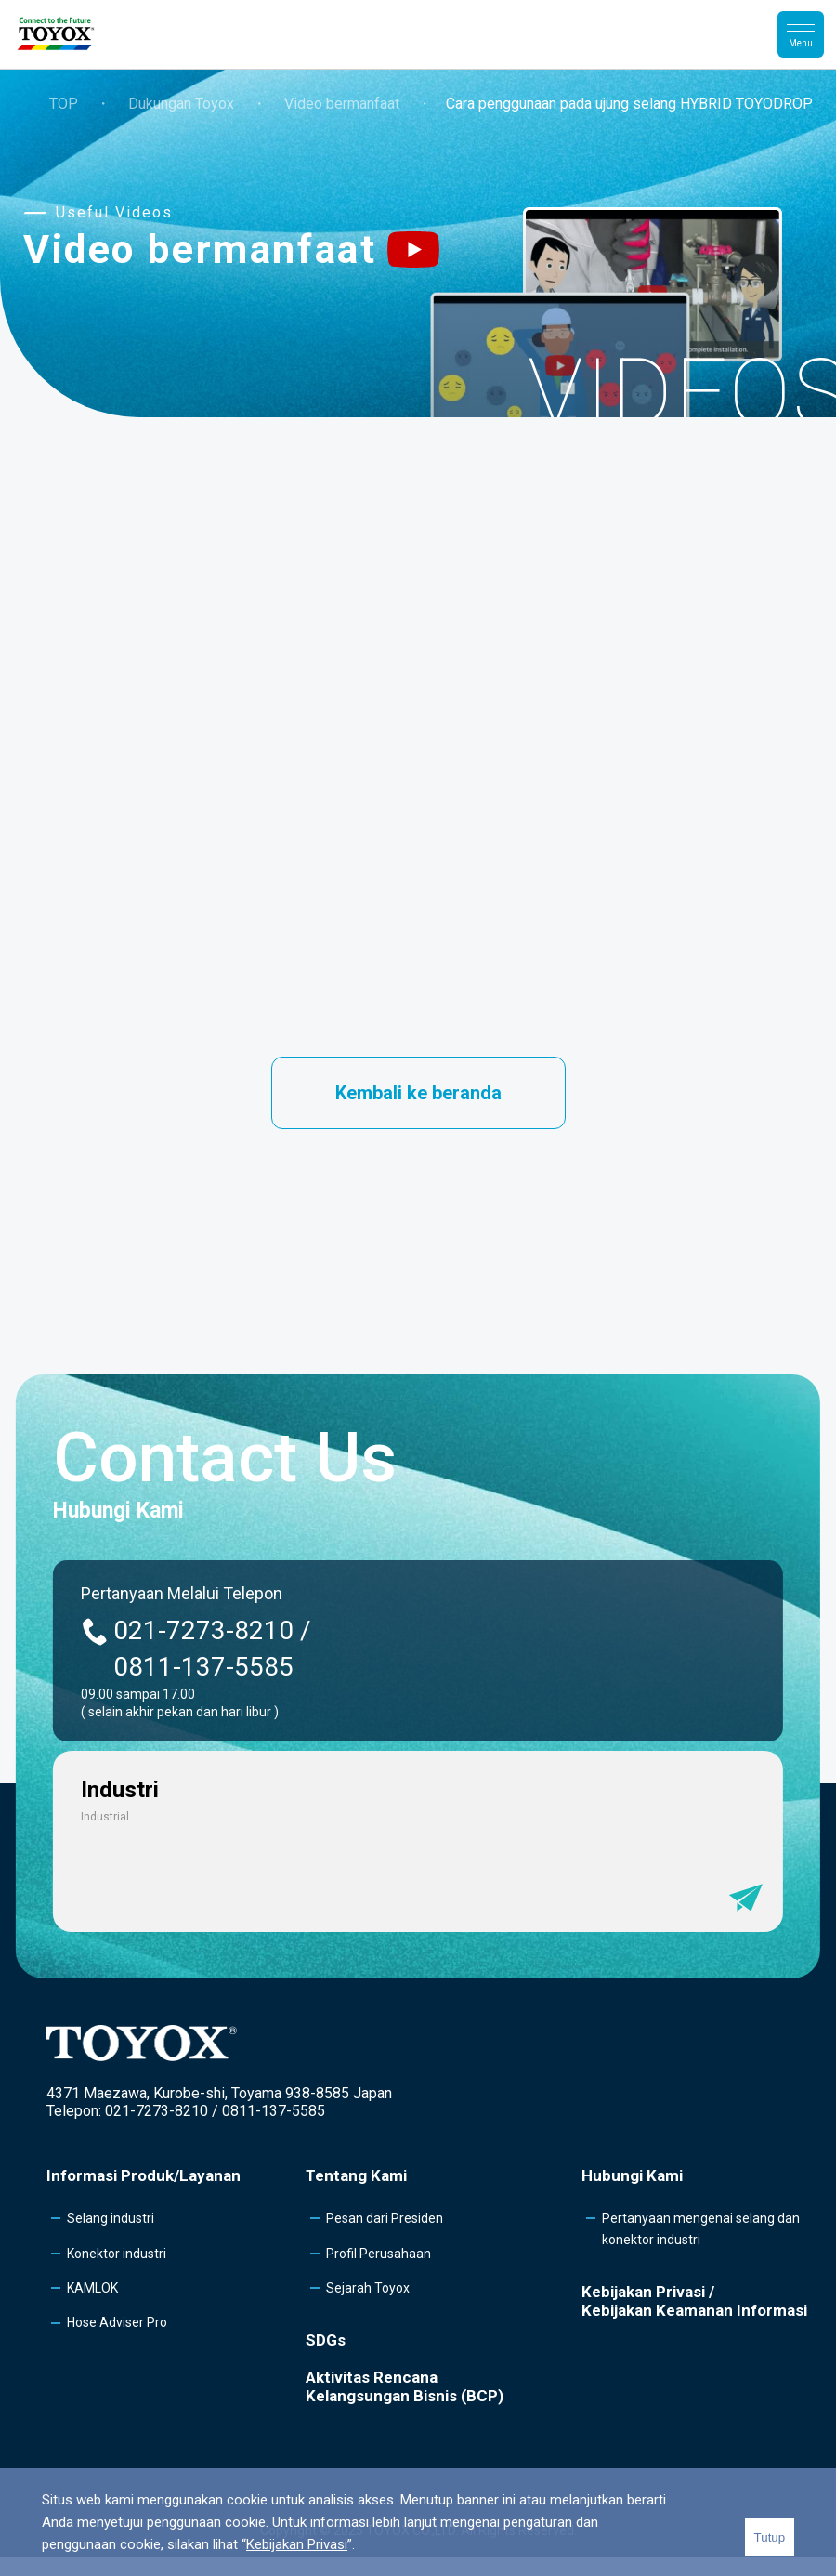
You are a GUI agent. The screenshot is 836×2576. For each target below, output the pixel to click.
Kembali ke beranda (418, 1093)
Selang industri (110, 2218)
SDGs (326, 2340)
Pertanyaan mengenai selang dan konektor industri (701, 2228)
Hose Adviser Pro (117, 2322)
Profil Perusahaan (378, 2253)
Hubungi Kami (632, 2175)
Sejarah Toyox (368, 2287)
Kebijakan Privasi (296, 2544)
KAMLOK (92, 2287)
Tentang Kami (356, 2175)
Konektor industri (116, 2253)
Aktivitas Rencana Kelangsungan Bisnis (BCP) (404, 2386)
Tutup (770, 2537)
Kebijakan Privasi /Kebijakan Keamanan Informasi (694, 2301)
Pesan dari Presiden (384, 2218)
